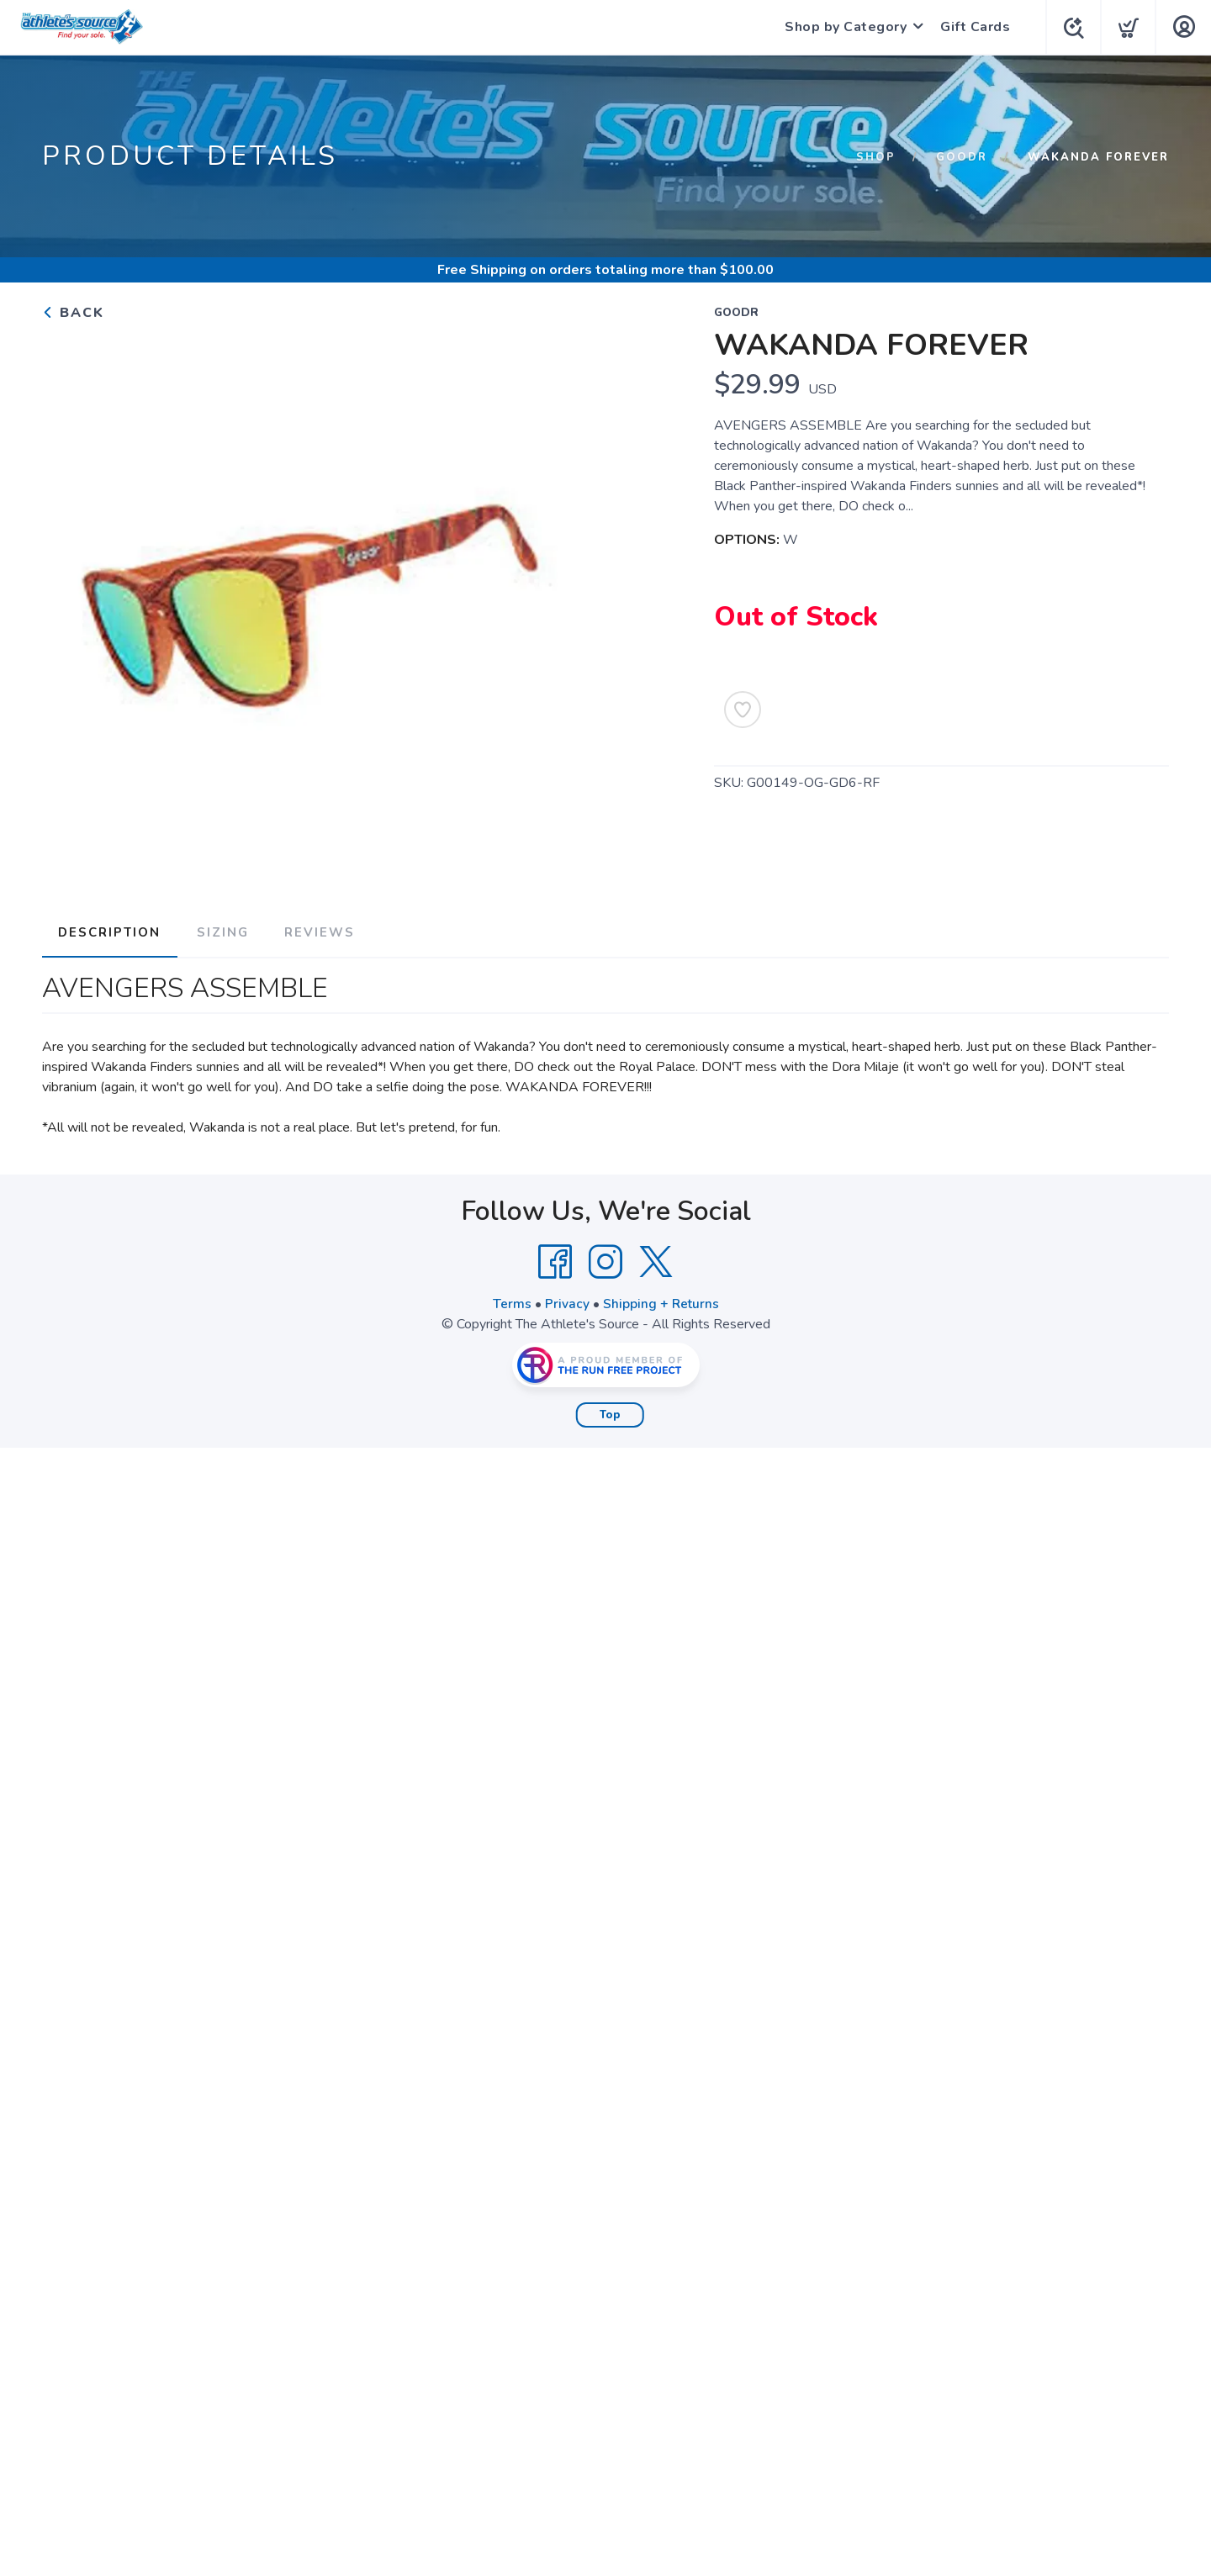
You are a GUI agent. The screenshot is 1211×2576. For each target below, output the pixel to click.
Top (610, 1412)
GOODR (961, 157)
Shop (876, 157)
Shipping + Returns (661, 1301)
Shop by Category (842, 27)
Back (73, 313)
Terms (511, 1301)
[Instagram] (605, 1259)
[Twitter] (656, 1259)
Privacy (566, 1301)
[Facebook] (555, 1259)
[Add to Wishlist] (742, 709)
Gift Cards (972, 27)
